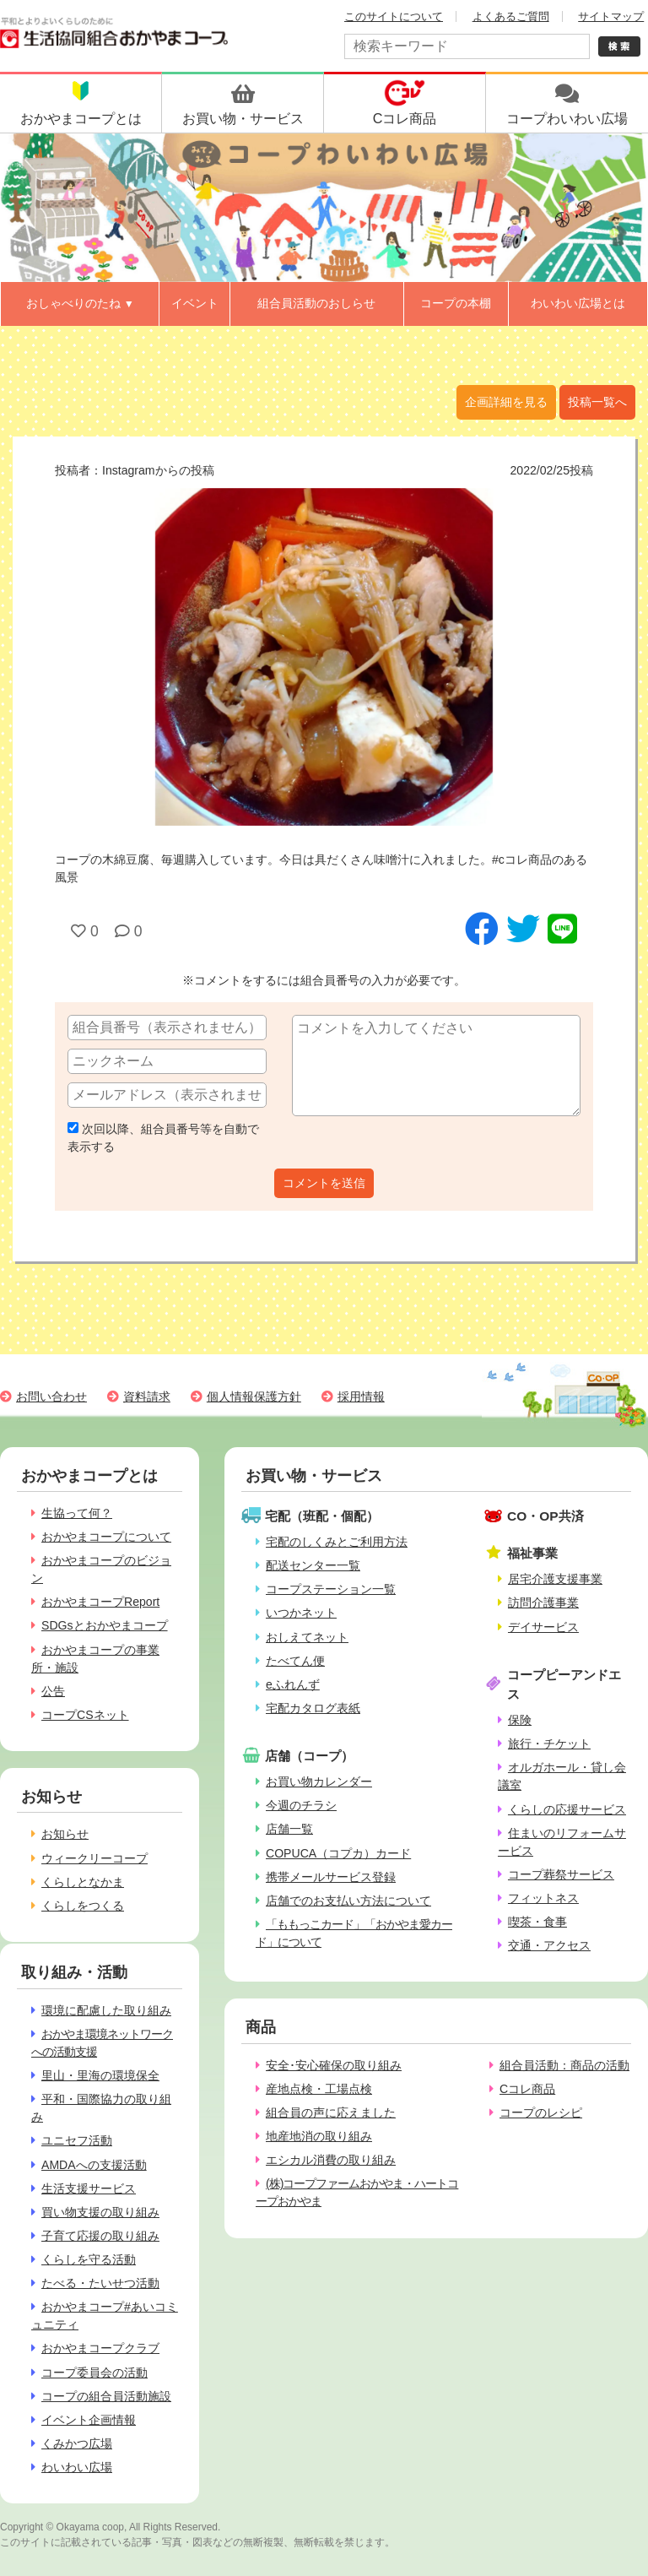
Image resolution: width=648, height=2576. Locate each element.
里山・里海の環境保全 (100, 2075)
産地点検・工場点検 (319, 2089)
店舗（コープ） (309, 1756)
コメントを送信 (324, 1183)
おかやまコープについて (106, 1536)
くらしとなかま (82, 1882)
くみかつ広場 (76, 2443)
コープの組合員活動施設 (106, 2396)
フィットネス (543, 1898)
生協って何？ (76, 1513)
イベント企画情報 (88, 2420)
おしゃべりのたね (80, 303)
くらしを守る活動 (88, 2259)
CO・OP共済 (545, 1516)
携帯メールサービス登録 (331, 1877)
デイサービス (543, 1627)
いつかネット (301, 1612)
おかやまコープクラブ (100, 2348)
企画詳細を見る (506, 402)
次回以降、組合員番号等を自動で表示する (163, 1137)
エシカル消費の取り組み (331, 2160)
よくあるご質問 (510, 16)
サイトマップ (611, 16)
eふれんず (293, 1684)
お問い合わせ (51, 1396)
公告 (53, 1691)
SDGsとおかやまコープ (104, 1625)
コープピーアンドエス (564, 1684)
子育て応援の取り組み (100, 2235)
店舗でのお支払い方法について (348, 1900)
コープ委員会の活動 (94, 2372)
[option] (324, 657)
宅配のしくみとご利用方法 (337, 1541)
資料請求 (146, 1396)
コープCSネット (85, 1715)
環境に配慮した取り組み (106, 2010)
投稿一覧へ (597, 402)
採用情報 (361, 1396)
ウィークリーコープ (94, 1858)
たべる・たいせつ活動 (100, 2283)
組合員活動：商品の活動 (564, 2065)
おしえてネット (307, 1637)
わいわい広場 (76, 2467)
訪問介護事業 (543, 1602)
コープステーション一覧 (331, 1589)
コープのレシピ (541, 2112)
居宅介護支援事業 (555, 1579)
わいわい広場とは (578, 303)
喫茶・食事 (537, 1921)
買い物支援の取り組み (100, 2212)
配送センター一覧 (313, 1565)
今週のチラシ (301, 1805)
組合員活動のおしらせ (316, 303)
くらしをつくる (82, 1905)
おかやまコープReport (100, 1601)
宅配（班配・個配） (322, 1516)
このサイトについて (393, 16)
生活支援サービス (88, 2188)
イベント (195, 303)
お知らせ (65, 1834)
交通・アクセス (549, 1945)
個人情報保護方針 (254, 1396)
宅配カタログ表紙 (313, 1708)
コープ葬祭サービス (561, 1874)
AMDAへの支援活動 (94, 2165)
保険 (520, 1720)
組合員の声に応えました (331, 2112)
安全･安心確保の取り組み (334, 2065)
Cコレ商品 (527, 2089)
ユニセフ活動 (76, 2140)
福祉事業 (532, 1553)
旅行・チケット (549, 1743)
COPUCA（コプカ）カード (338, 1853)
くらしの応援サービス (567, 1809)
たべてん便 (295, 1661)
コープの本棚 (455, 303)
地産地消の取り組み (319, 2136)
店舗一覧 (289, 1829)
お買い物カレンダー (319, 1781)
